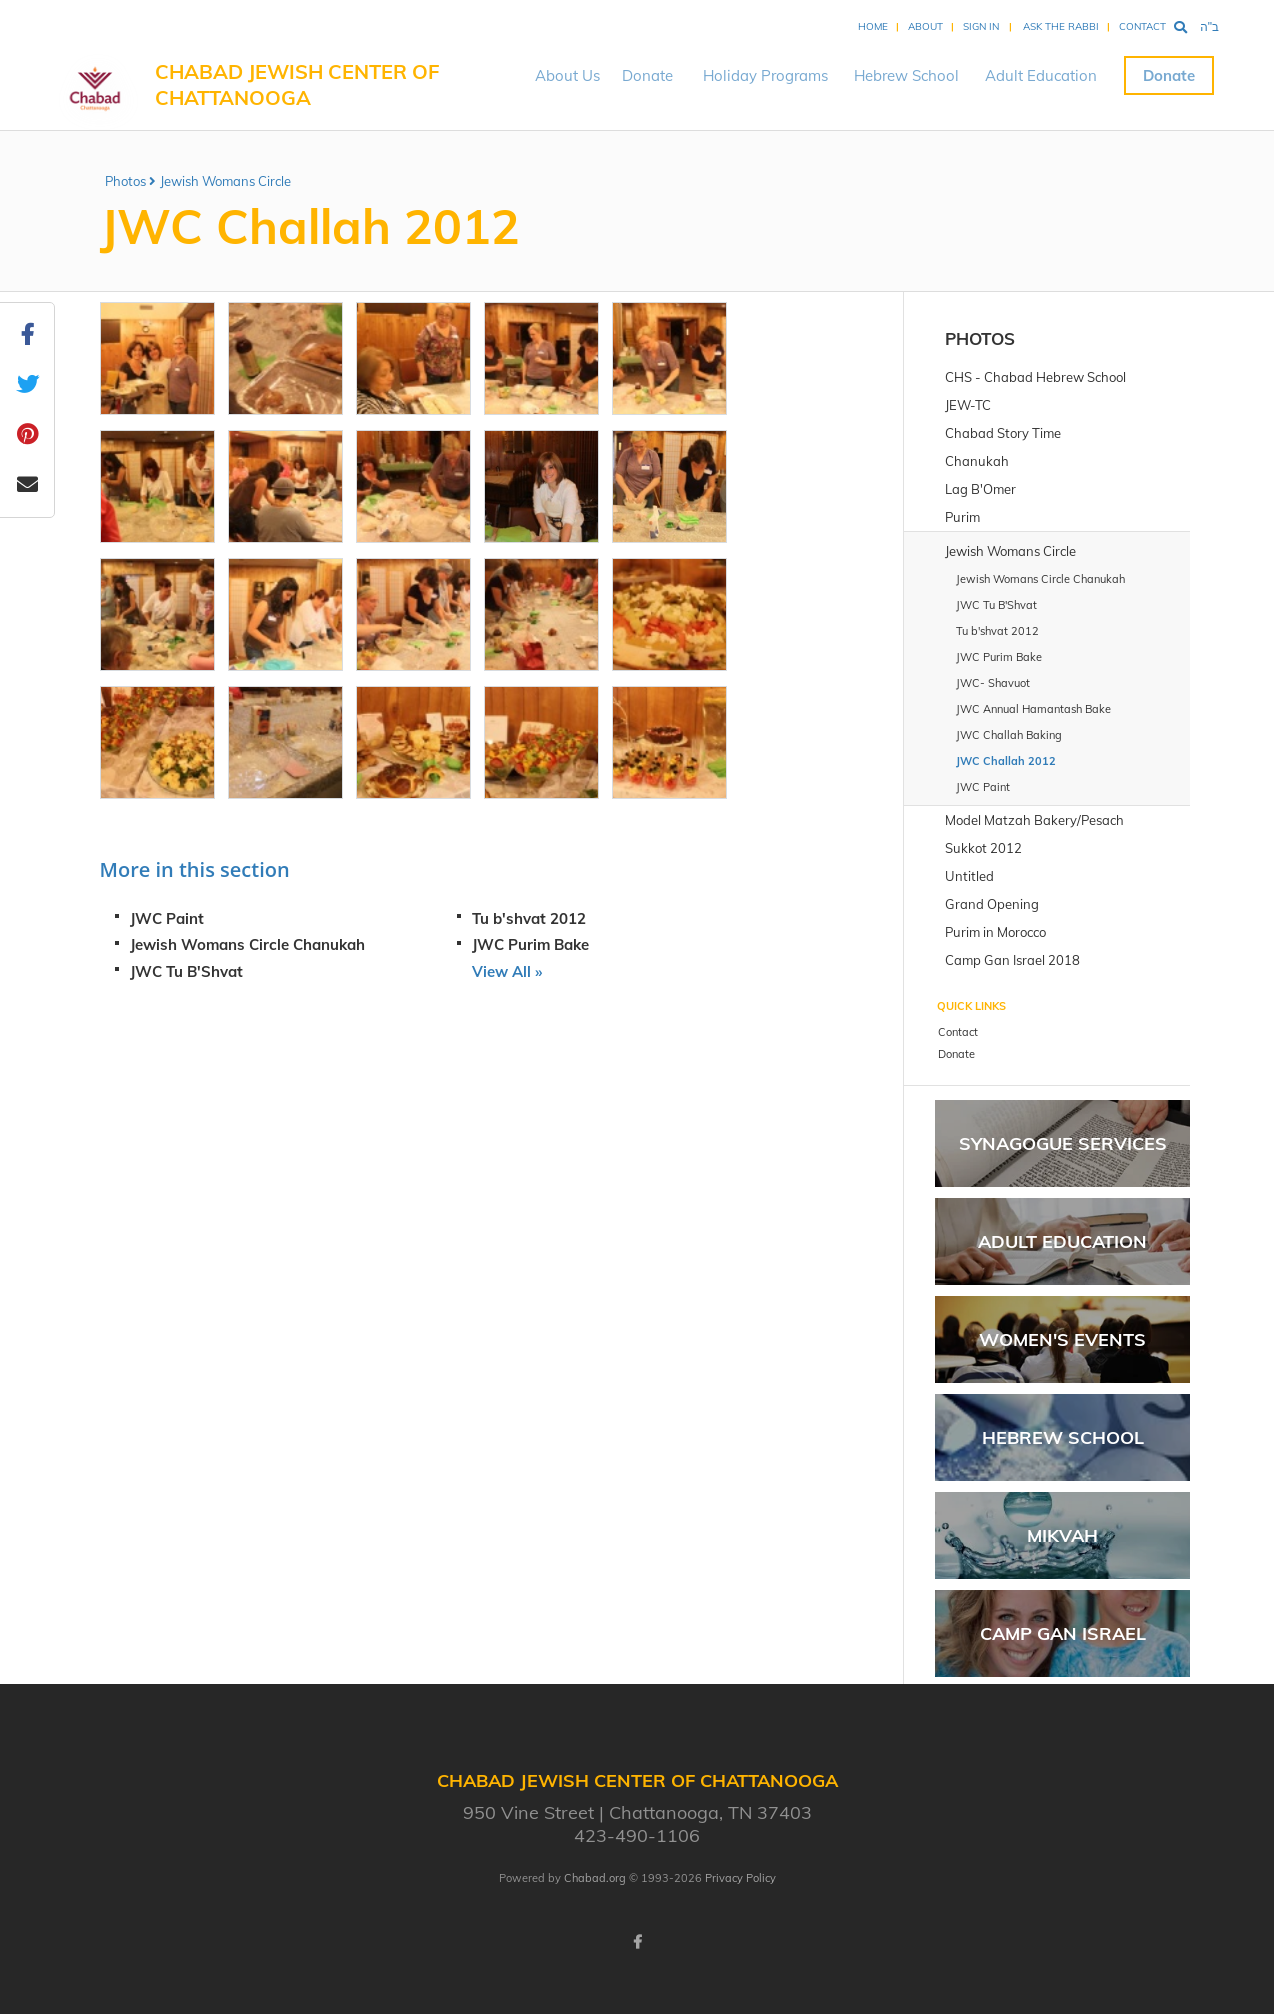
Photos (125, 181)
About (925, 26)
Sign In (981, 26)
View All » (507, 971)
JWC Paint (167, 918)
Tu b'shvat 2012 (529, 918)
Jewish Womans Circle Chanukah (247, 944)
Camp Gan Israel (1063, 1633)
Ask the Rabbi (1061, 26)
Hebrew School (906, 75)
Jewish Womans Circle (225, 181)
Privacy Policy (740, 1878)
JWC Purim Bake (530, 944)
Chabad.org (595, 1878)
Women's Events (1062, 1339)
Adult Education (1041, 75)
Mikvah (1062, 1535)
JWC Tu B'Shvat (186, 971)
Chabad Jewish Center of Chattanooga (297, 84)
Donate (647, 75)
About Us (567, 75)
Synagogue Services (1063, 1143)
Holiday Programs (765, 75)
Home (873, 26)
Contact (1142, 26)
